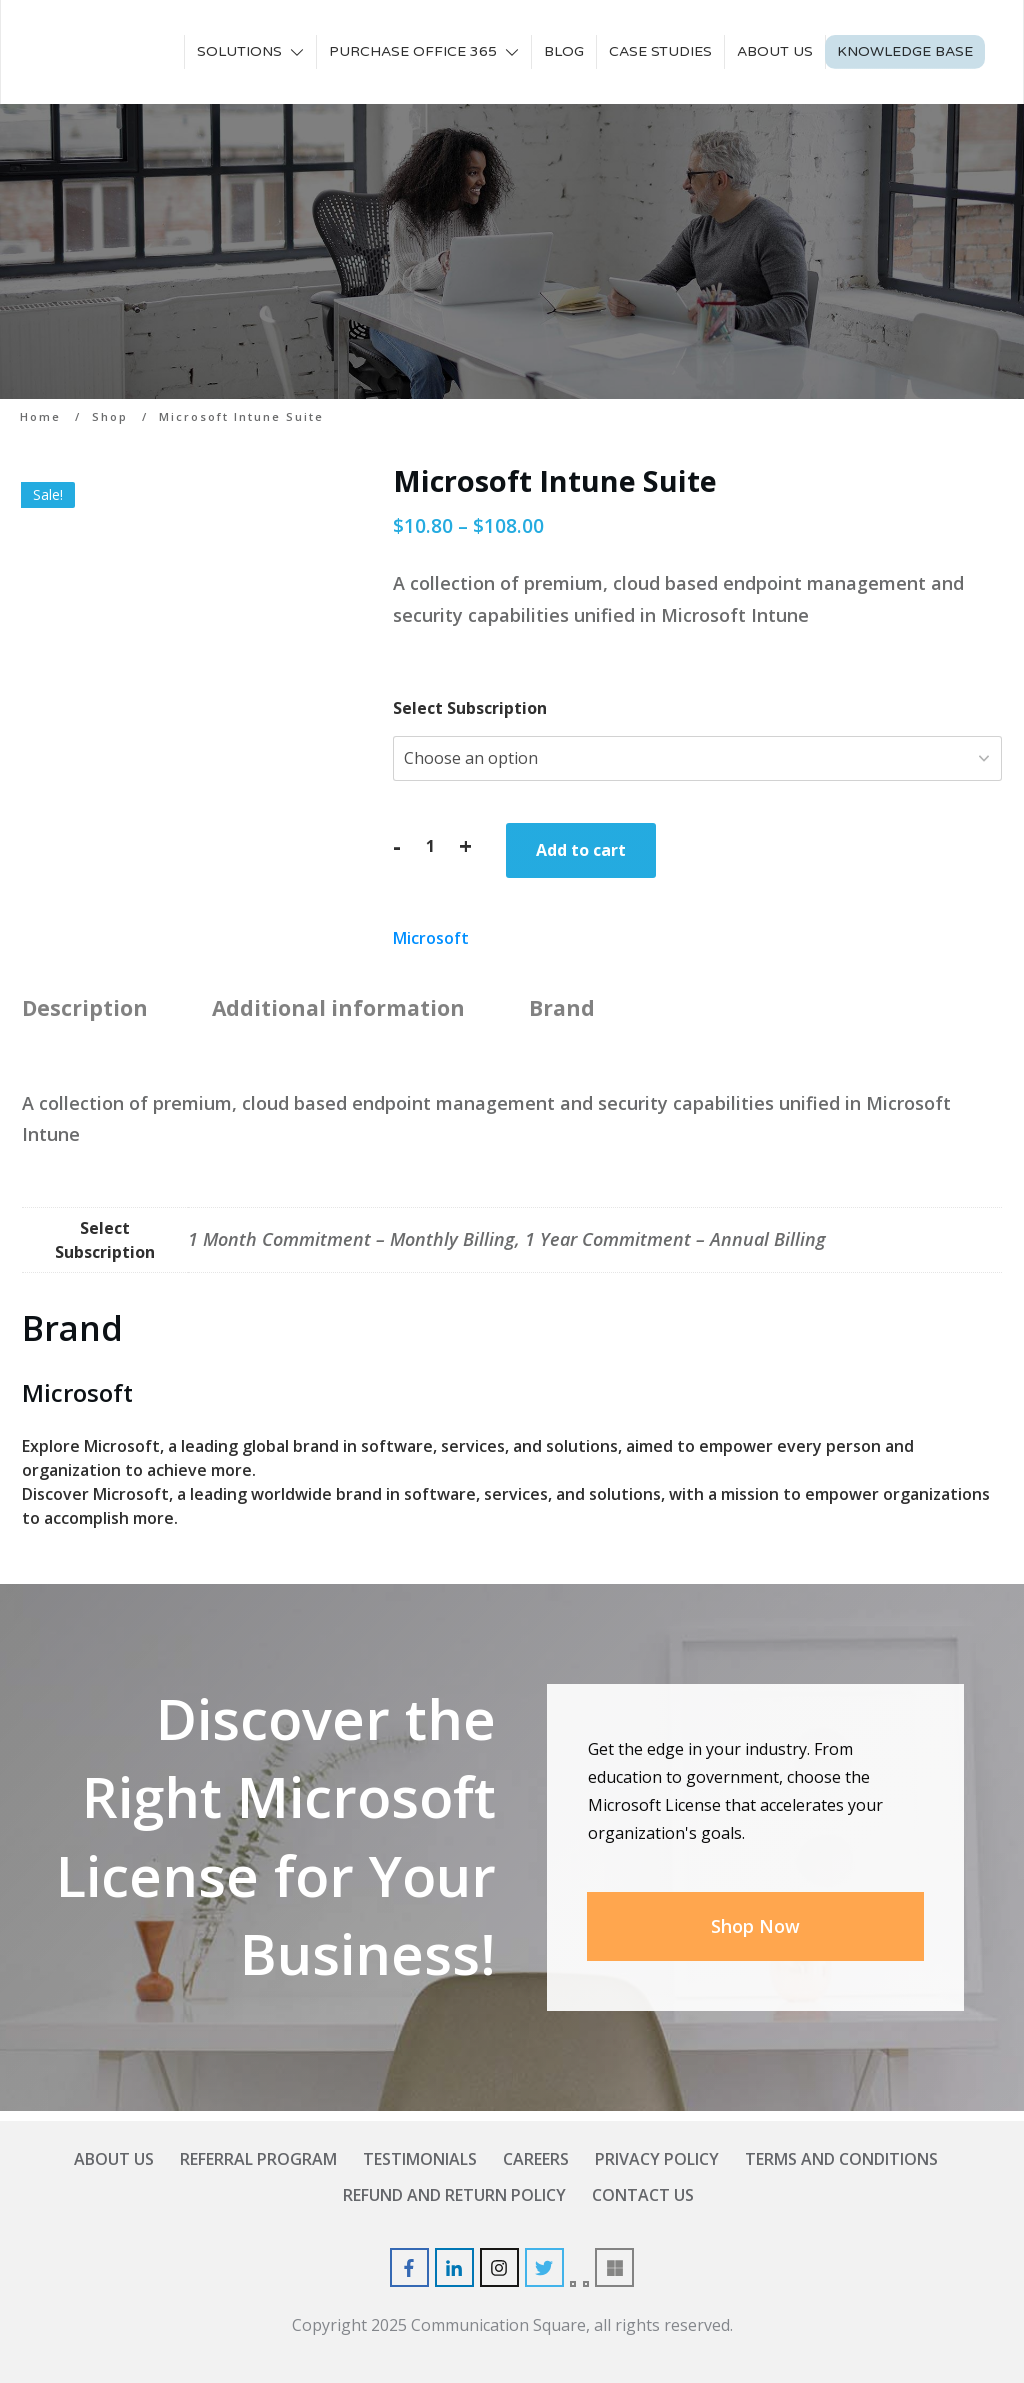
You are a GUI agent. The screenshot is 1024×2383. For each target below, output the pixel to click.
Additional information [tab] (338, 1008)
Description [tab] (85, 1008)
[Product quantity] (430, 846)
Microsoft (431, 938)
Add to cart (581, 850)
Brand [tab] (562, 1008)
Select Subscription (470, 708)
